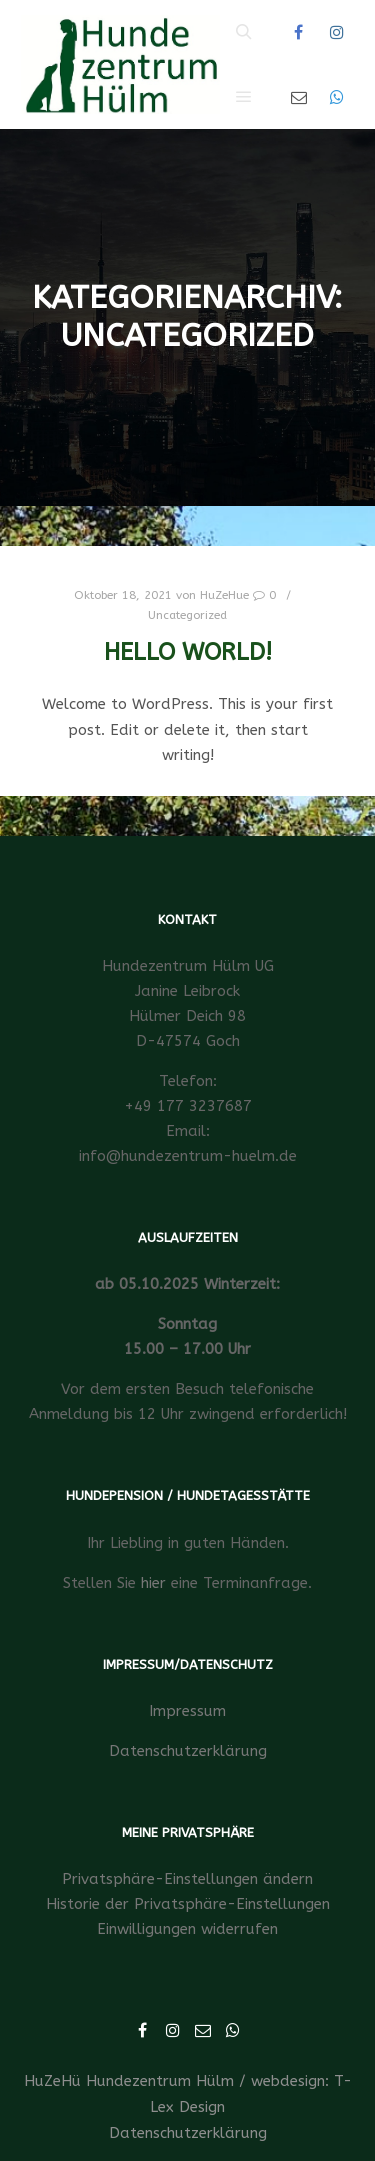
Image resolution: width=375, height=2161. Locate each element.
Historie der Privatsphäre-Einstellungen (188, 1904)
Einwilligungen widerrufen (187, 1929)
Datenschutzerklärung (188, 1751)
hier (153, 1583)
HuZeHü (52, 2081)
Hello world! (188, 652)
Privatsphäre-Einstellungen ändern (187, 1879)
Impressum (187, 1711)
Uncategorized (187, 615)
